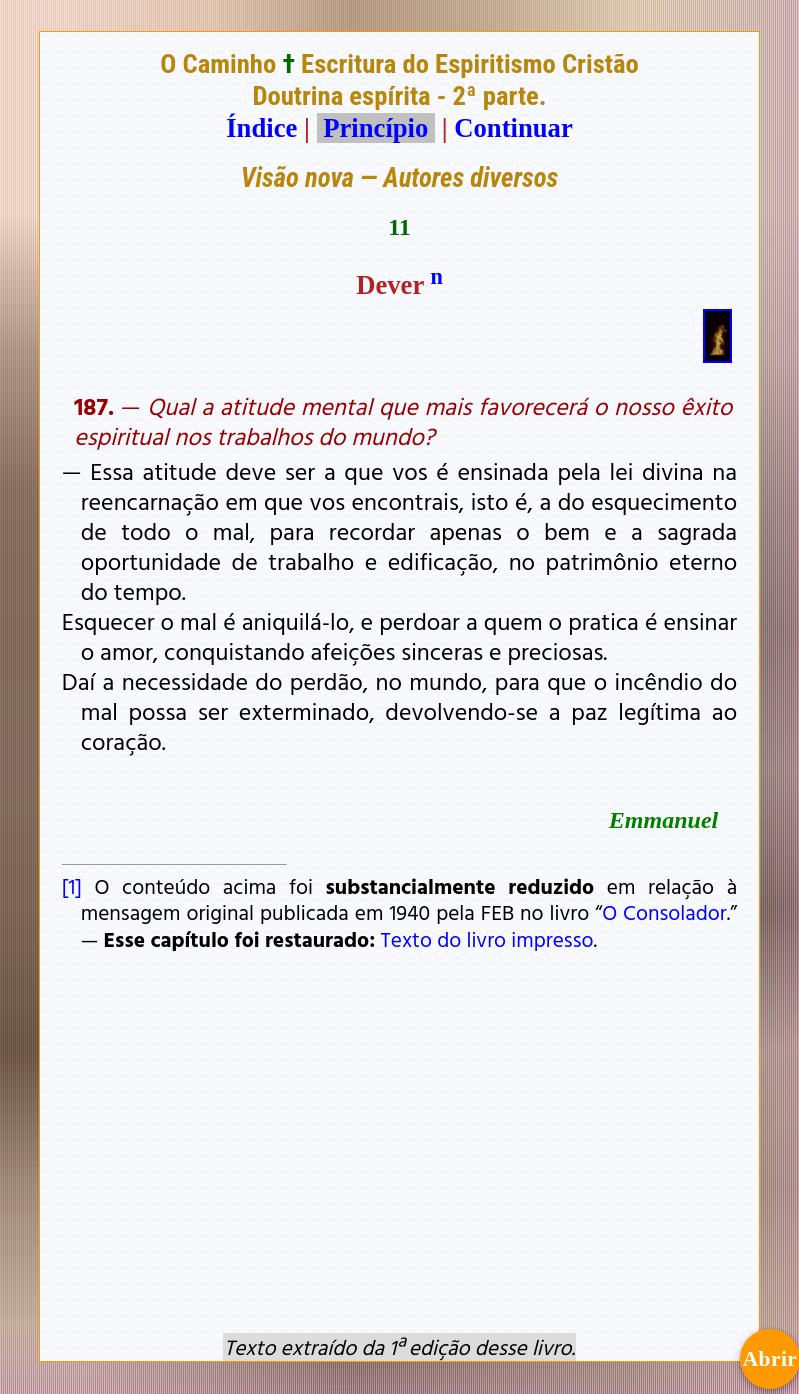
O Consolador (664, 912)
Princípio (376, 128)
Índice (261, 128)
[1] (72, 886)
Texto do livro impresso (486, 939)
